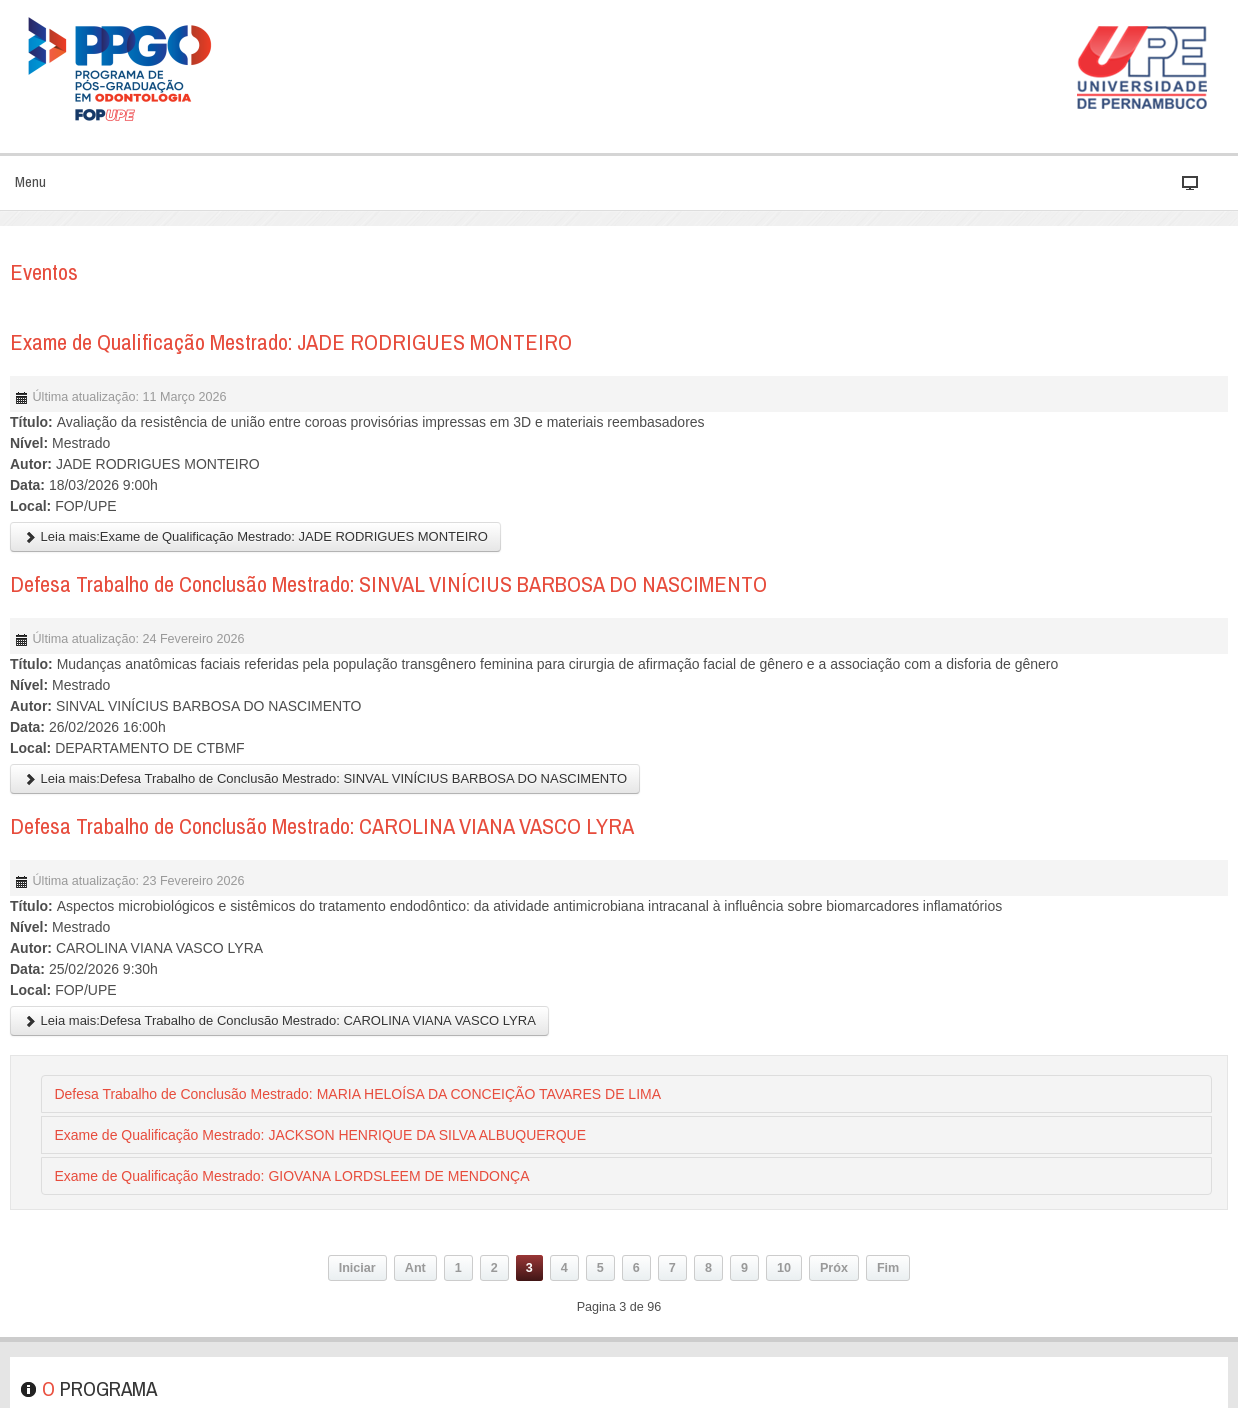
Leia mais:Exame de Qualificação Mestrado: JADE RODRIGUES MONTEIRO (255, 536)
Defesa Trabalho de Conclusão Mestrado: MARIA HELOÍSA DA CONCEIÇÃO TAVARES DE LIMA (357, 1094)
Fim (888, 1268)
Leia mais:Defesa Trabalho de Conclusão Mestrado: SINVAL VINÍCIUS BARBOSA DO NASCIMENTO (325, 778)
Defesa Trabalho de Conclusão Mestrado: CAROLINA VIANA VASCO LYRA (322, 826)
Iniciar (357, 1268)
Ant (415, 1268)
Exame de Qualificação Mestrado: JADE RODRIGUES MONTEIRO (291, 342)
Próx (834, 1268)
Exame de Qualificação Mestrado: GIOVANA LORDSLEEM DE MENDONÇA (291, 1176)
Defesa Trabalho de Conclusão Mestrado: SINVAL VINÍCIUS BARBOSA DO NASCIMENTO (388, 584)
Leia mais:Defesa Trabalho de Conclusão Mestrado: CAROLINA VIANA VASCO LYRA (279, 1020)
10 (784, 1268)
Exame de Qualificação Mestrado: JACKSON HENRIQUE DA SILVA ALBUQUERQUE (320, 1135)
